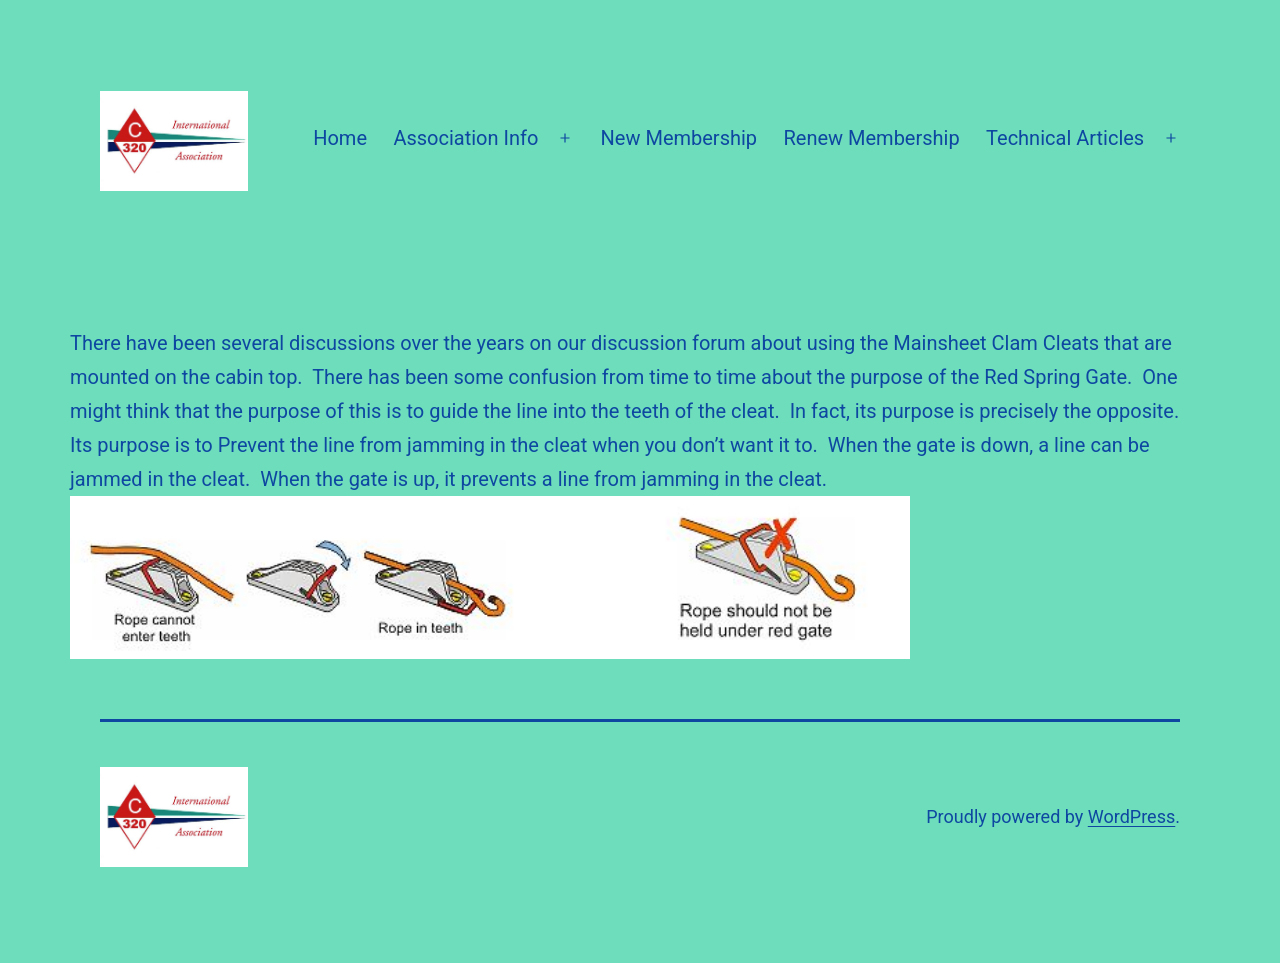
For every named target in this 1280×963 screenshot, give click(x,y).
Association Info (465, 138)
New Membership (679, 138)
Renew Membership (871, 138)
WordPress (1131, 816)
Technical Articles (1065, 138)
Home (340, 138)
